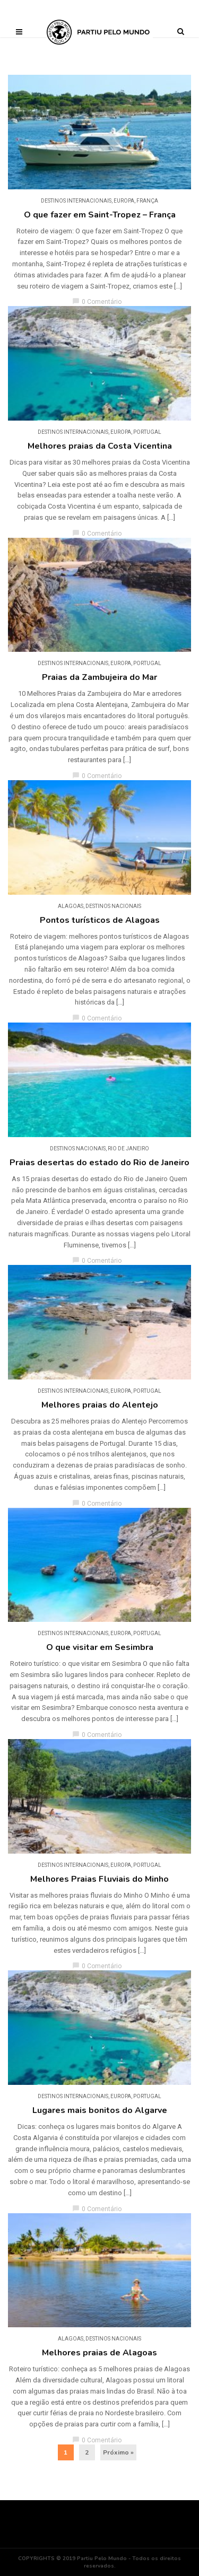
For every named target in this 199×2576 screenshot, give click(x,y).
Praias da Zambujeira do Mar (99, 677)
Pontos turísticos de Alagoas (100, 920)
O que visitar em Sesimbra (99, 1647)
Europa (124, 201)
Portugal (147, 432)
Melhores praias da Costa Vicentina (100, 446)
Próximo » (118, 2452)
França (147, 201)
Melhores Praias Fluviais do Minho (99, 1879)
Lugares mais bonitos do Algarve (99, 2110)
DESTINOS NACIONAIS (113, 906)
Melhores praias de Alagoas (99, 2352)
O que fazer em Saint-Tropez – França (100, 214)
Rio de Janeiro (128, 1148)
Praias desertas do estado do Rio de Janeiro (99, 1162)
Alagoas (70, 906)
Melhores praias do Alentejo (99, 1405)
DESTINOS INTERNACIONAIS (76, 201)
